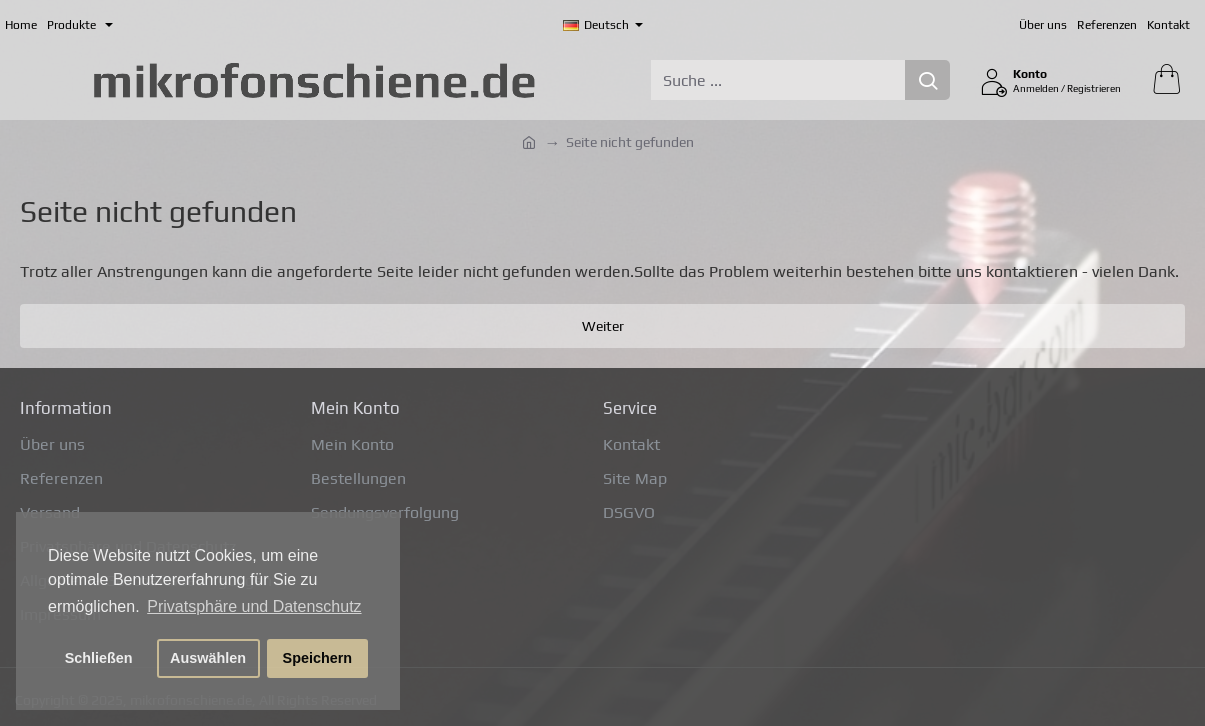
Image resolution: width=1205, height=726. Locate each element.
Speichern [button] (318, 658)
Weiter (603, 326)
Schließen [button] (99, 658)
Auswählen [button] (208, 658)
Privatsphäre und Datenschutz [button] (254, 606)
